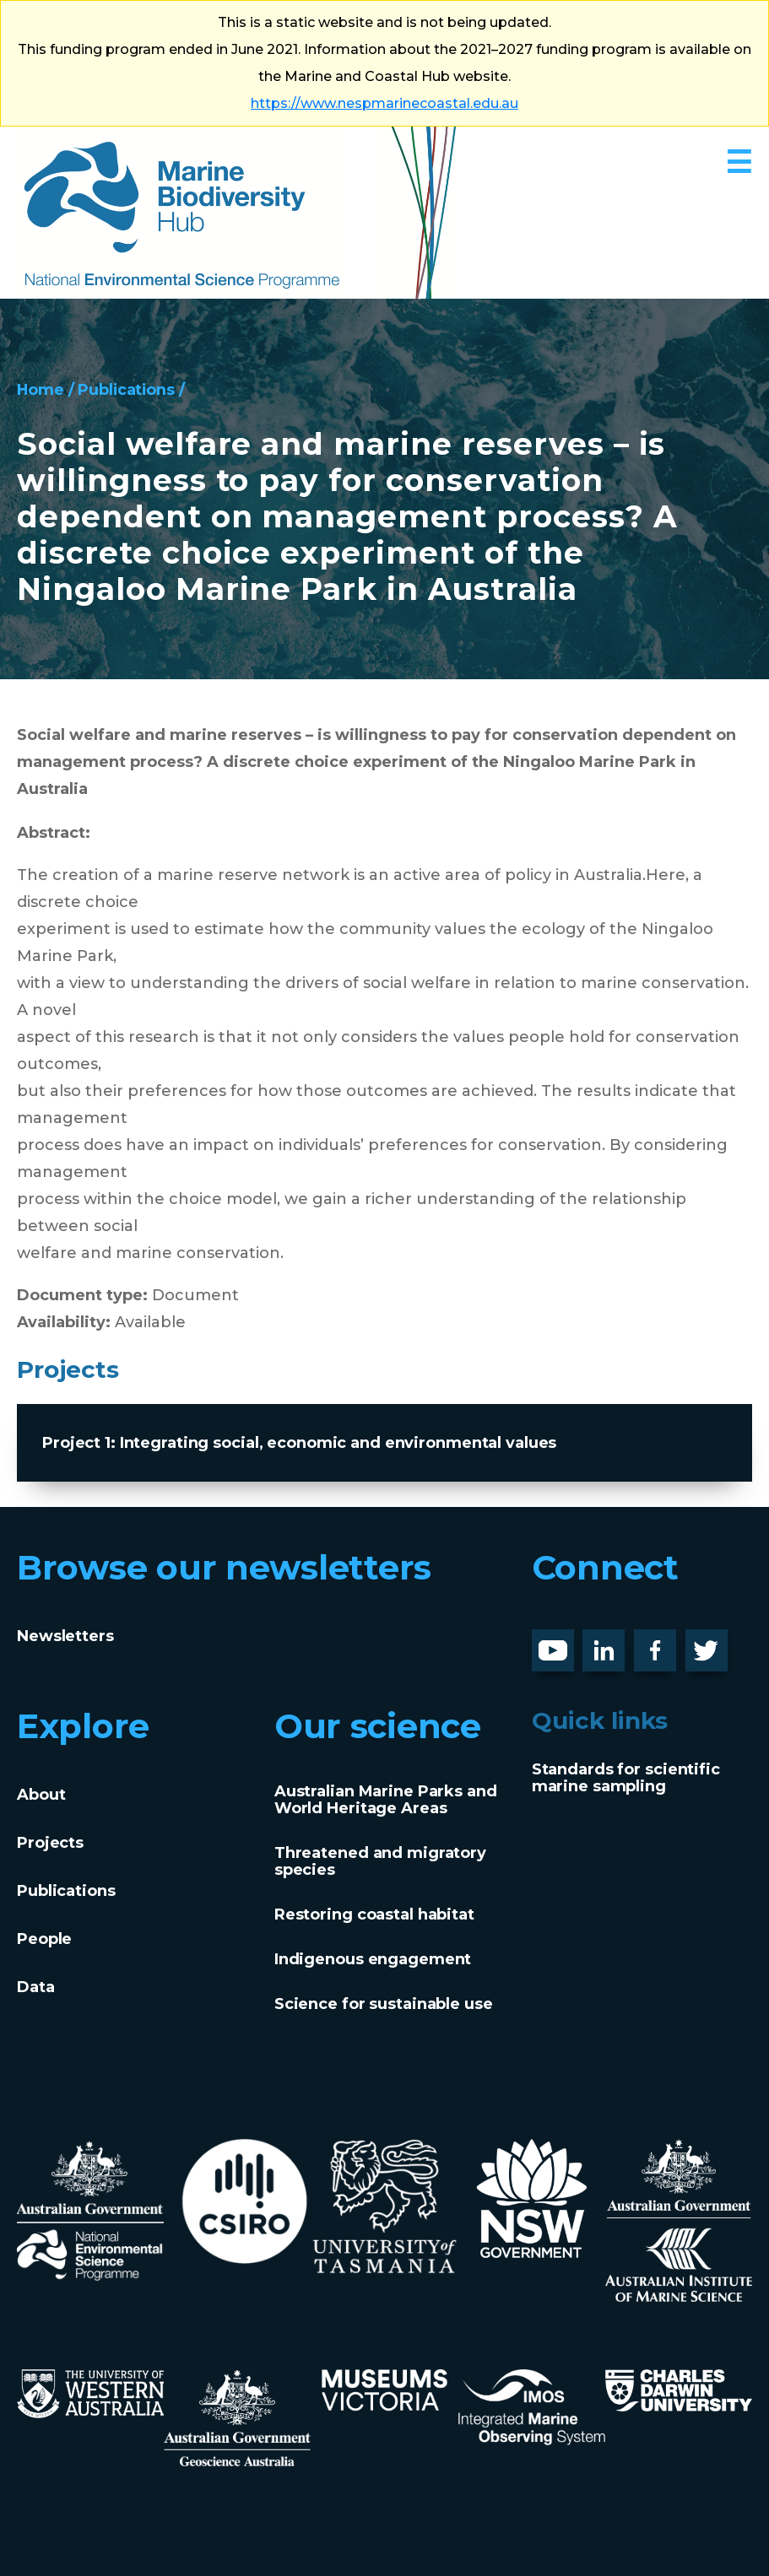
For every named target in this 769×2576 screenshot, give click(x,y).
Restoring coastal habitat (374, 1914)
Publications (128, 390)
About (41, 1794)
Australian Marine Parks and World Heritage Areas (385, 1799)
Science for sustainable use (383, 2004)
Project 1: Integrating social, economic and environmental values (299, 1443)
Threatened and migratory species (380, 1861)
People (44, 1939)
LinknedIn (621, 1643)
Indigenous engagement (372, 1959)
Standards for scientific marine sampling (626, 1778)
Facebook (673, 1643)
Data (36, 1987)
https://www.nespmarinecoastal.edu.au (384, 103)
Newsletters (65, 1636)
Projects (50, 1842)
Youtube (566, 1643)
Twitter (713, 1643)
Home (41, 390)
